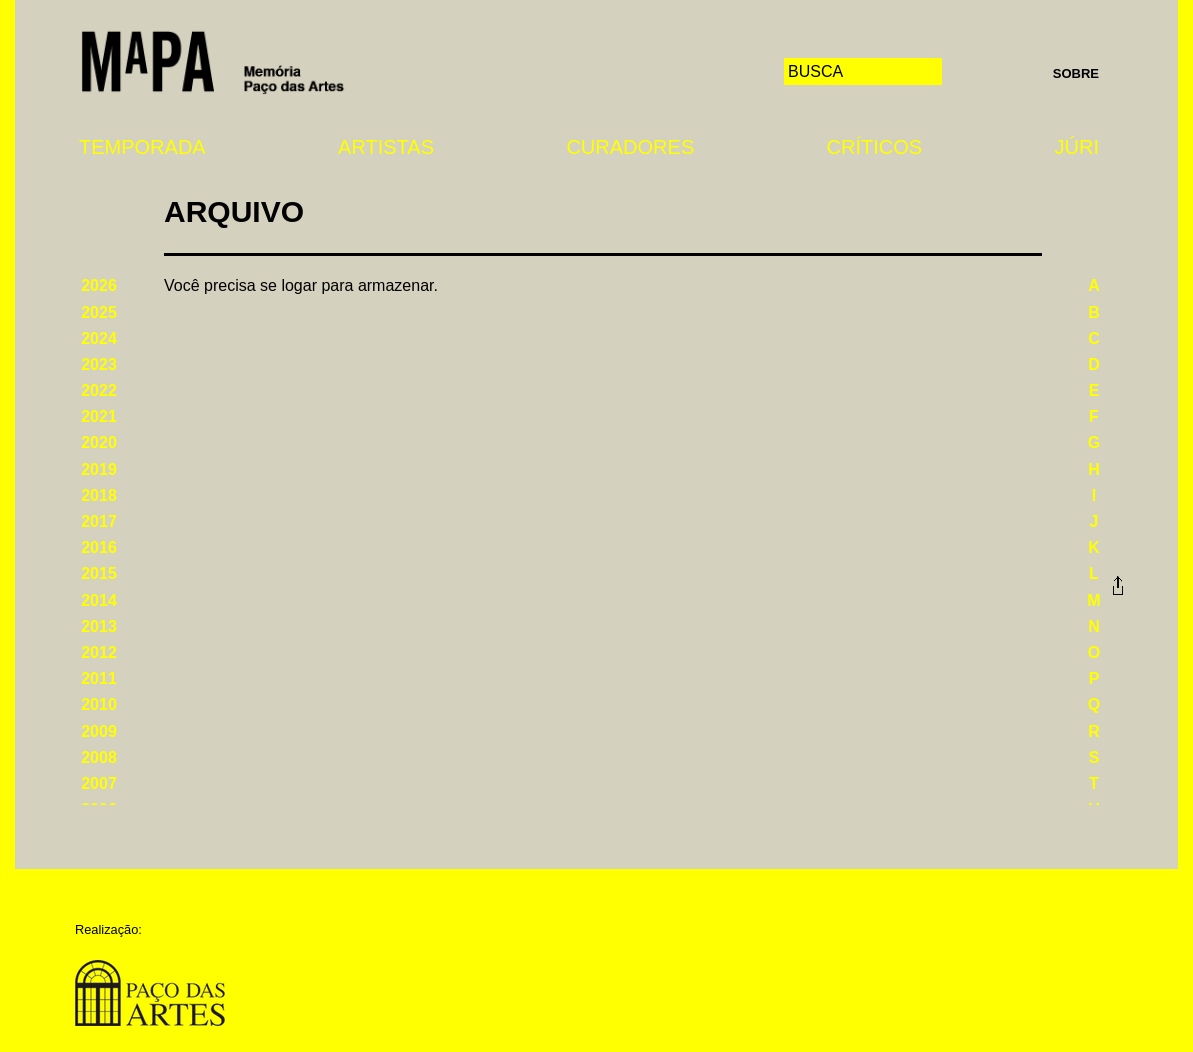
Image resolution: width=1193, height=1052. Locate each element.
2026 (99, 285)
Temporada (142, 147)
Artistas (386, 147)
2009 (99, 731)
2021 (99, 416)
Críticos (875, 147)
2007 (99, 783)
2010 (99, 704)
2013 (99, 626)
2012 (99, 652)
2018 (99, 495)
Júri (1077, 147)
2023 (99, 364)
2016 (99, 547)
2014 (99, 600)
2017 (99, 521)
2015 (99, 573)
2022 (99, 390)
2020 (99, 442)
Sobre (1076, 73)
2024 (99, 338)
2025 (99, 312)
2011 (99, 678)
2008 (99, 757)
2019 (99, 469)
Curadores (630, 147)
